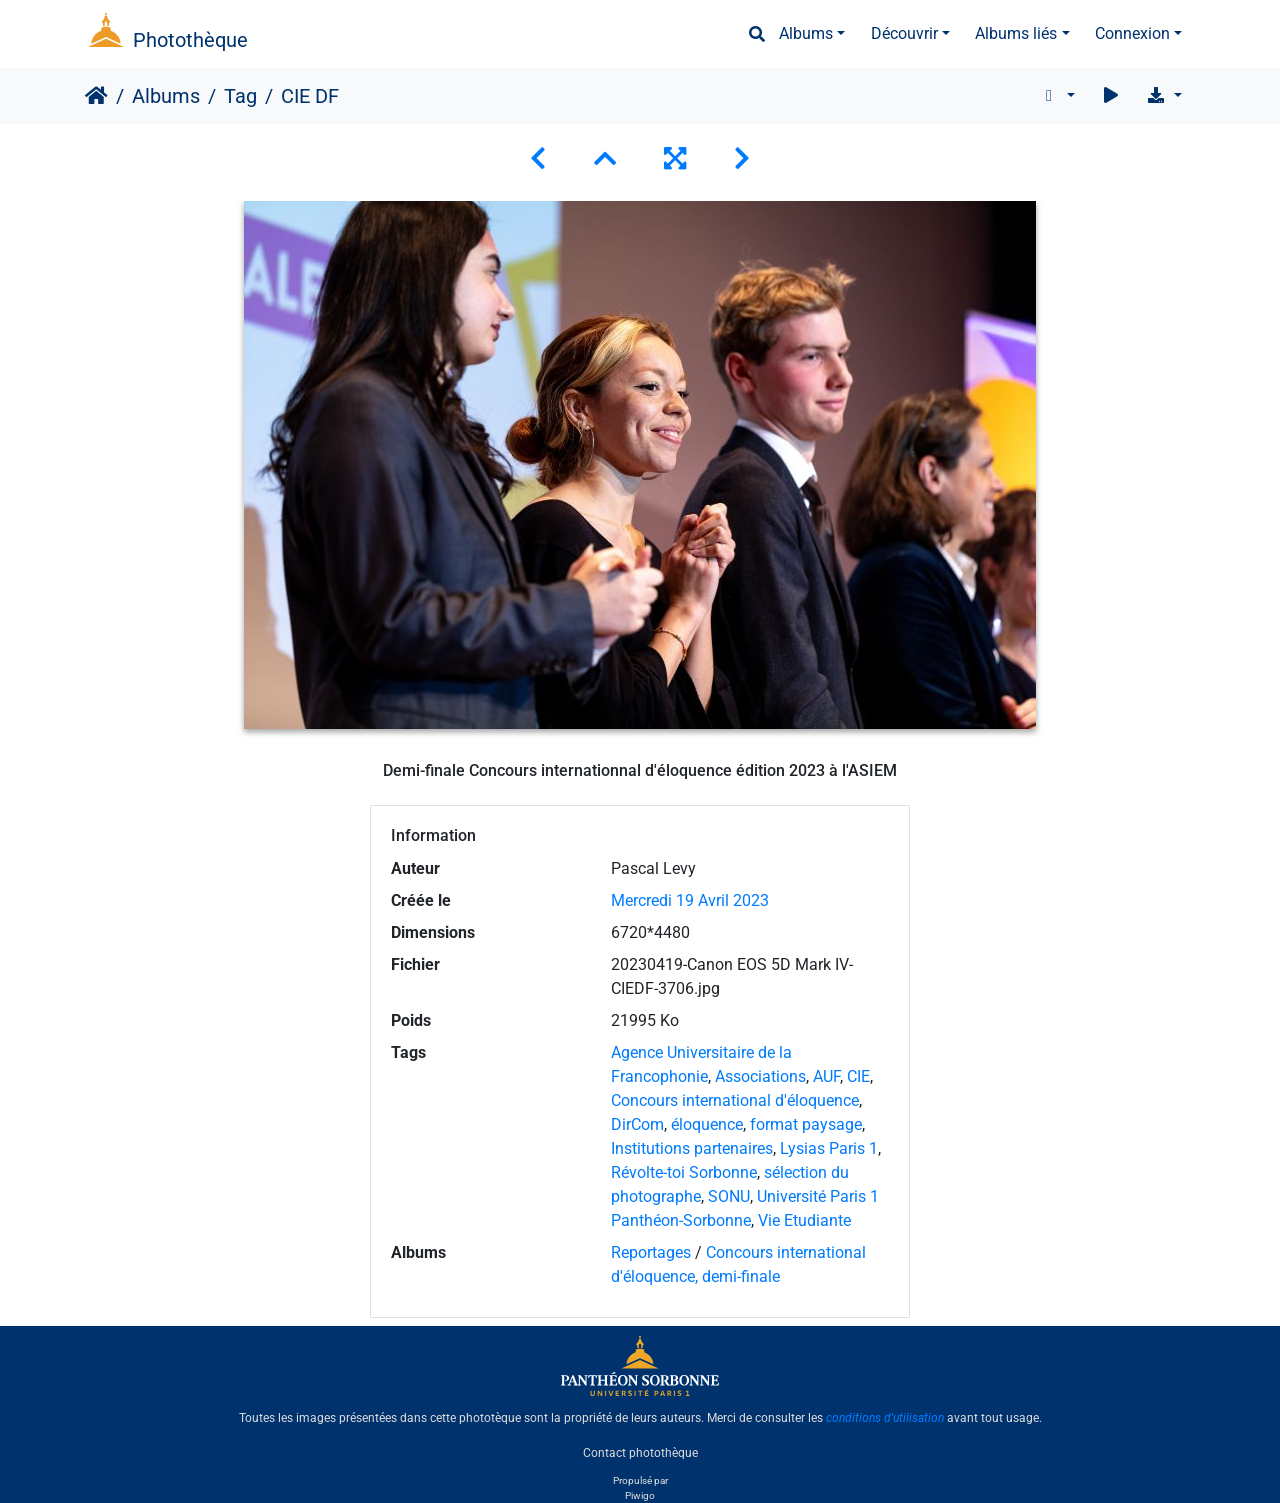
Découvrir (904, 33)
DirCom (637, 1124)
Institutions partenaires (692, 1148)
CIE (858, 1076)
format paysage (806, 1124)
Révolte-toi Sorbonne (684, 1172)
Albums (806, 33)
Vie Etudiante (804, 1220)
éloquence (707, 1124)
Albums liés (1016, 33)
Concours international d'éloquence (735, 1100)
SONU (729, 1196)
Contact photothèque (640, 1452)
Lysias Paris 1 (829, 1148)
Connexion (1132, 33)
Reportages (651, 1252)
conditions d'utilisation (885, 1418)
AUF (826, 1076)
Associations (760, 1076)
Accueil (96, 96)
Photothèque (190, 40)
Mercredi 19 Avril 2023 (690, 900)
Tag (240, 96)
